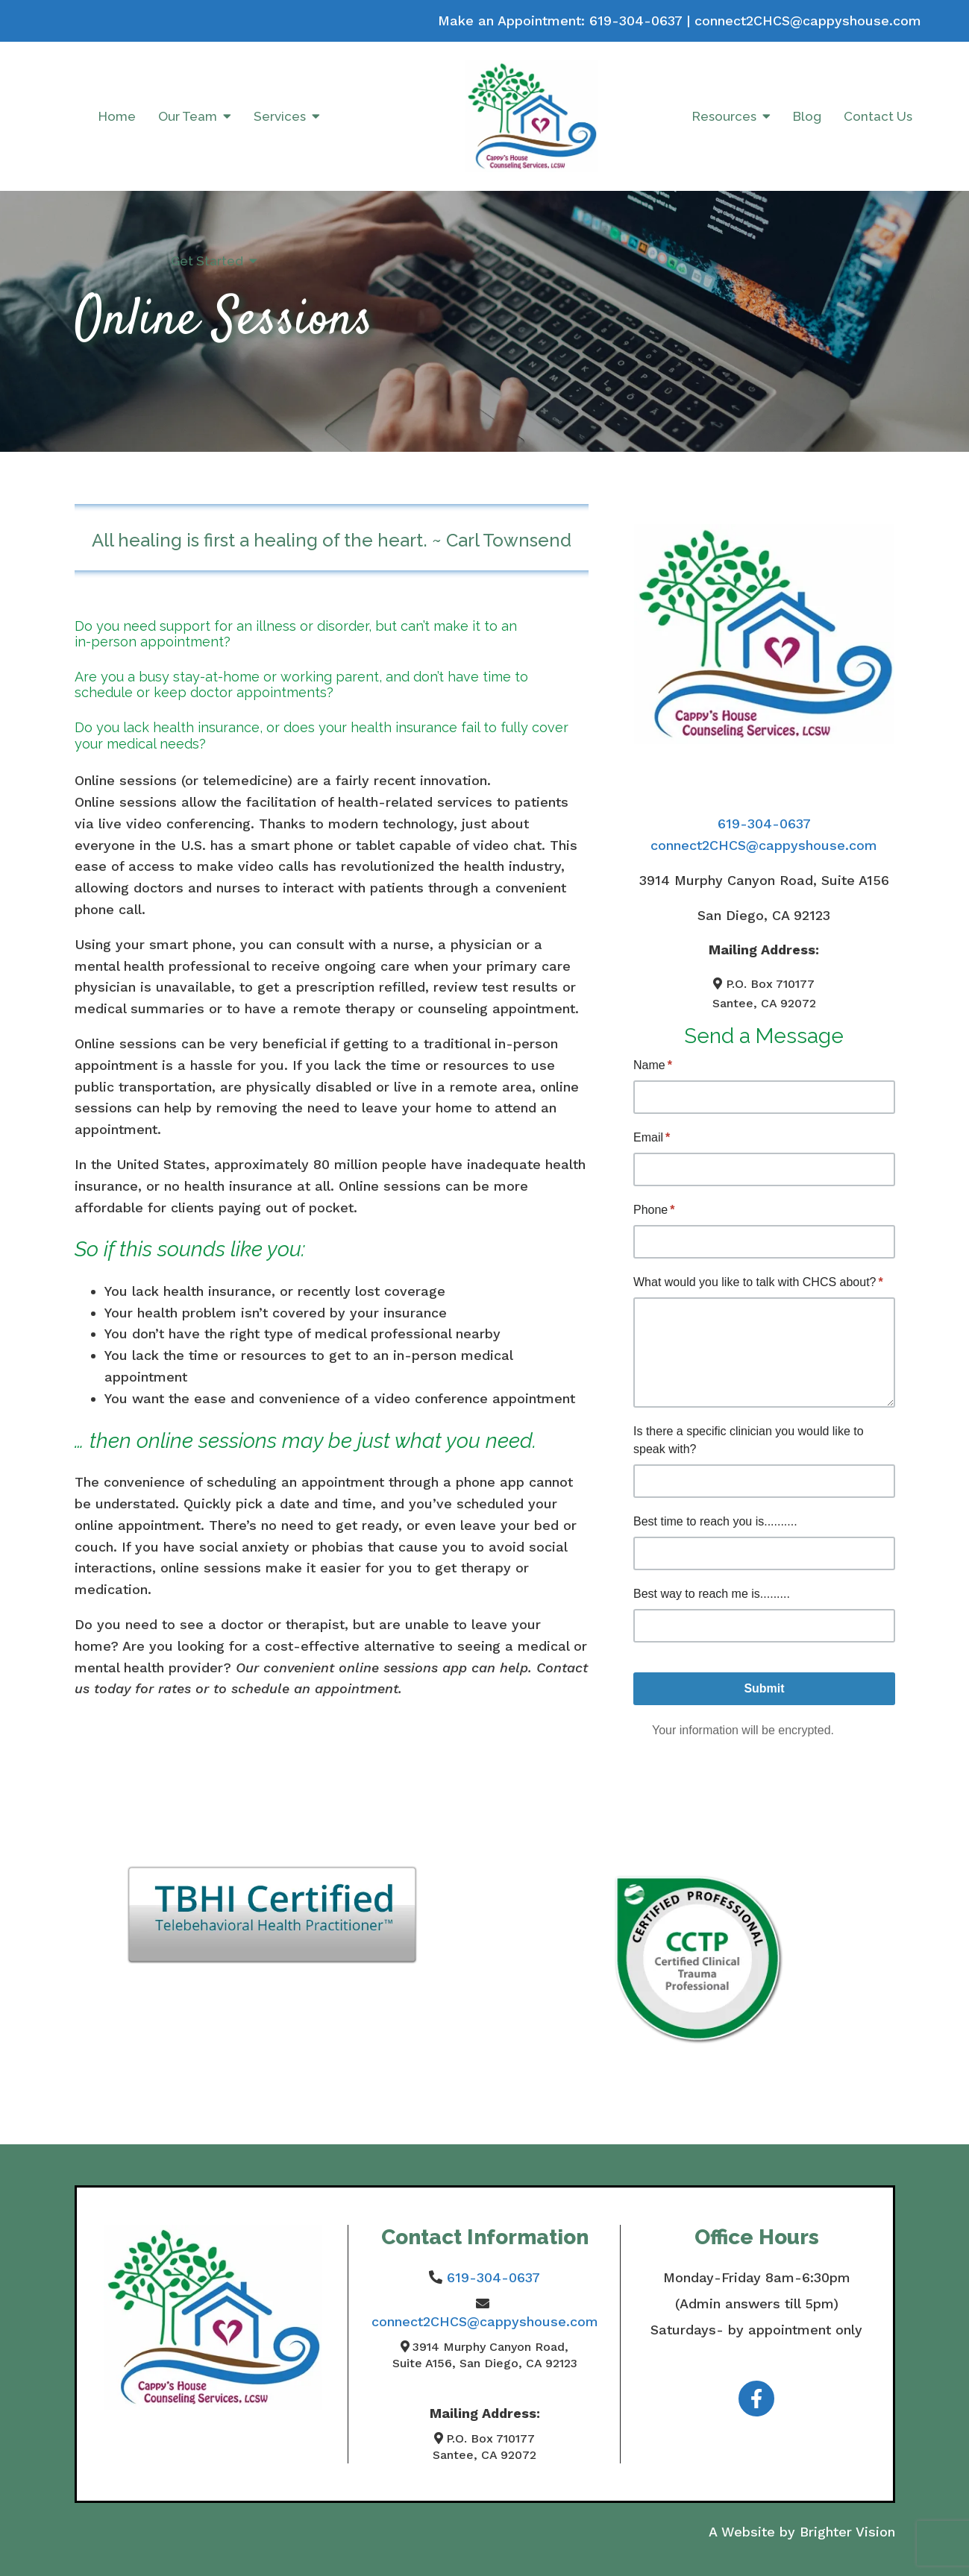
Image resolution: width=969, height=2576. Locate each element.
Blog (807, 116)
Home (117, 116)
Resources (724, 116)
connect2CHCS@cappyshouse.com (807, 20)
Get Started (207, 260)
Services (280, 116)
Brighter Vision (847, 2531)
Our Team (187, 116)
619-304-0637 (635, 20)
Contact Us (878, 116)
